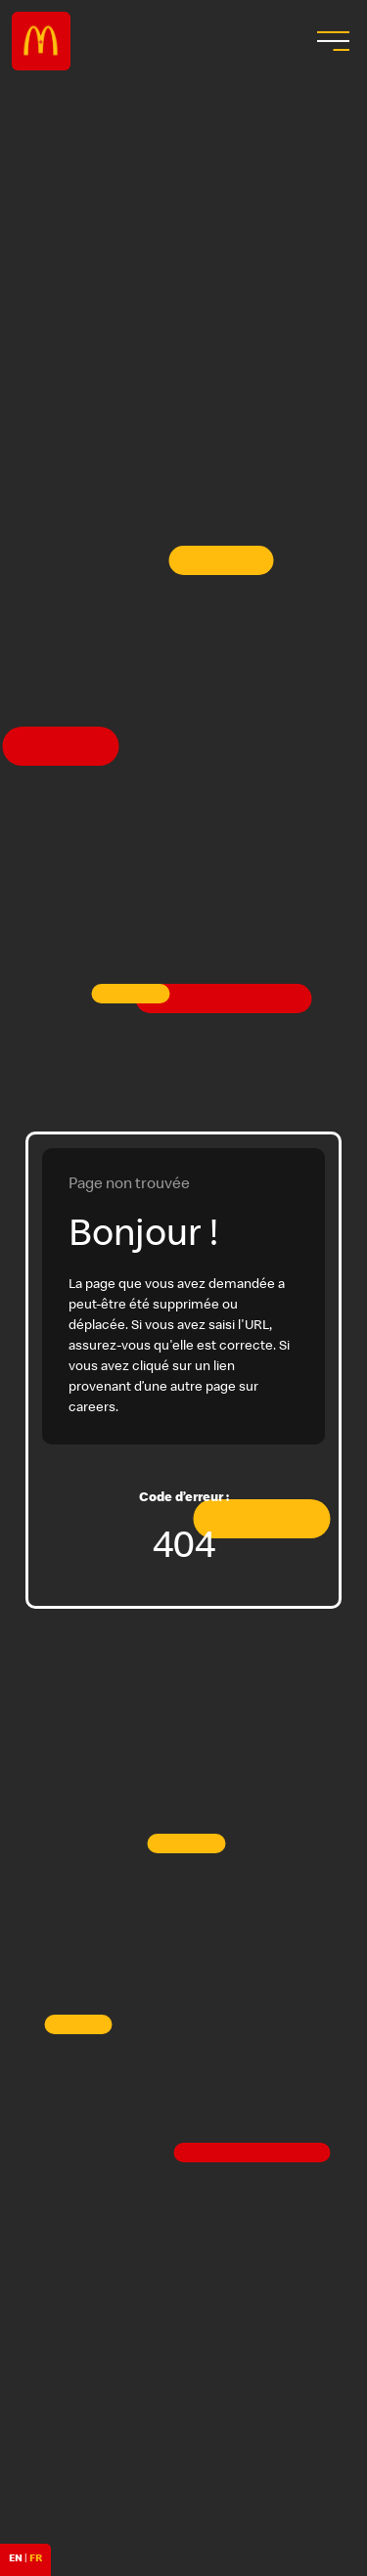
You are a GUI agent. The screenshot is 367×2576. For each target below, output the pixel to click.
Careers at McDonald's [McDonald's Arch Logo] (41, 41)
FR (35, 2559)
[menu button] (330, 41)
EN (16, 2559)
